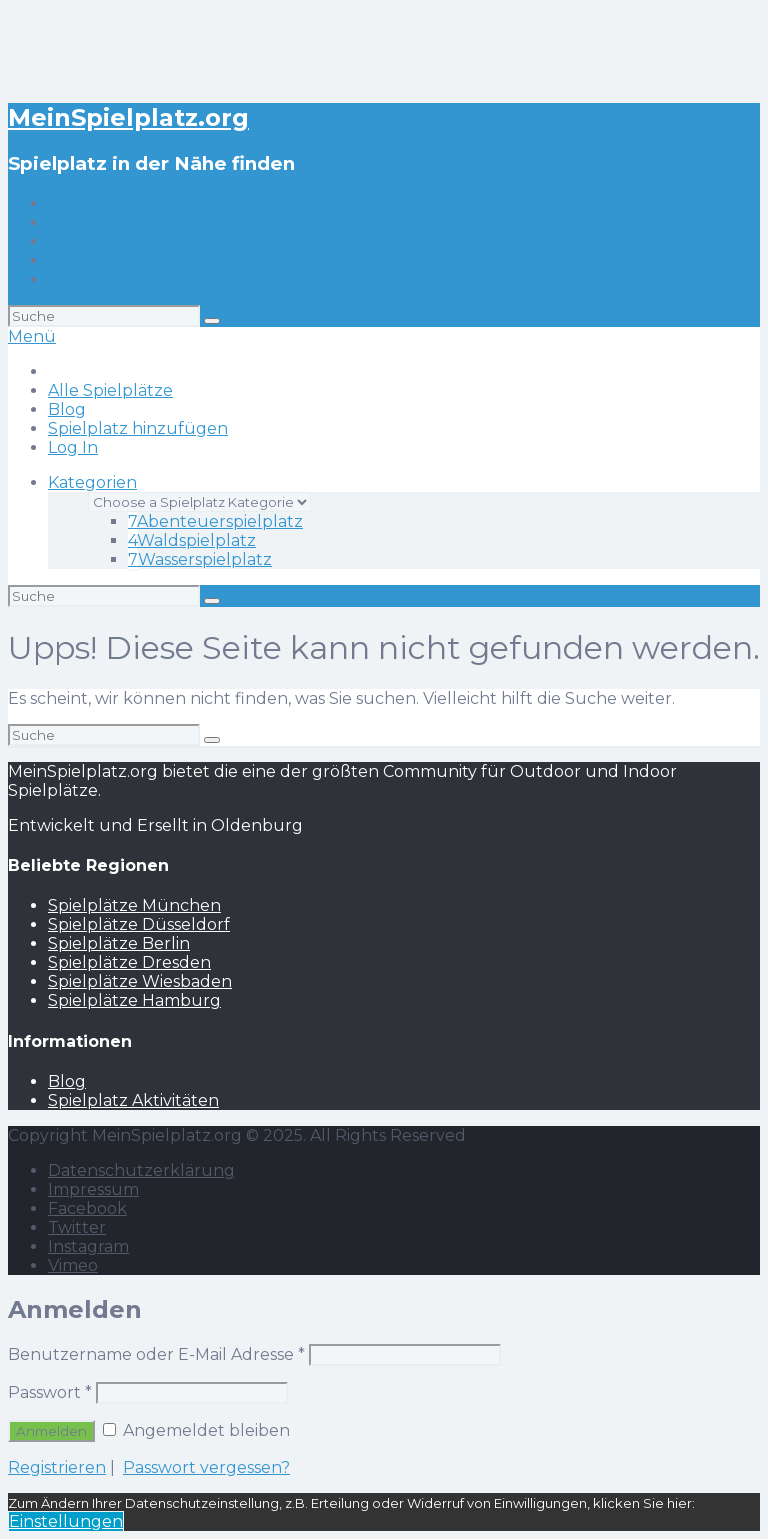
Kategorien (92, 482)
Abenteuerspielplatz (215, 521)
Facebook (87, 1208)
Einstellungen (66, 1521)
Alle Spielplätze (110, 222)
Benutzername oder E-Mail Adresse (156, 1354)
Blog (67, 241)
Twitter (77, 1227)
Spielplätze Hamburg (134, 1000)
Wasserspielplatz (200, 559)
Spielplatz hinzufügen (138, 260)
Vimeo (73, 1265)
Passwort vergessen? (206, 1467)
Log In (73, 279)
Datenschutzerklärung (141, 1170)
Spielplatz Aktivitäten (133, 1100)
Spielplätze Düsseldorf (139, 924)
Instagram (88, 1246)
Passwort (50, 1392)
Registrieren (57, 1467)
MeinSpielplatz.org (128, 117)
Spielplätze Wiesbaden (140, 981)
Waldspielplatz (192, 540)
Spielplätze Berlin (119, 943)
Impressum (93, 1189)
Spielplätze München (134, 905)
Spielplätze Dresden (129, 962)
